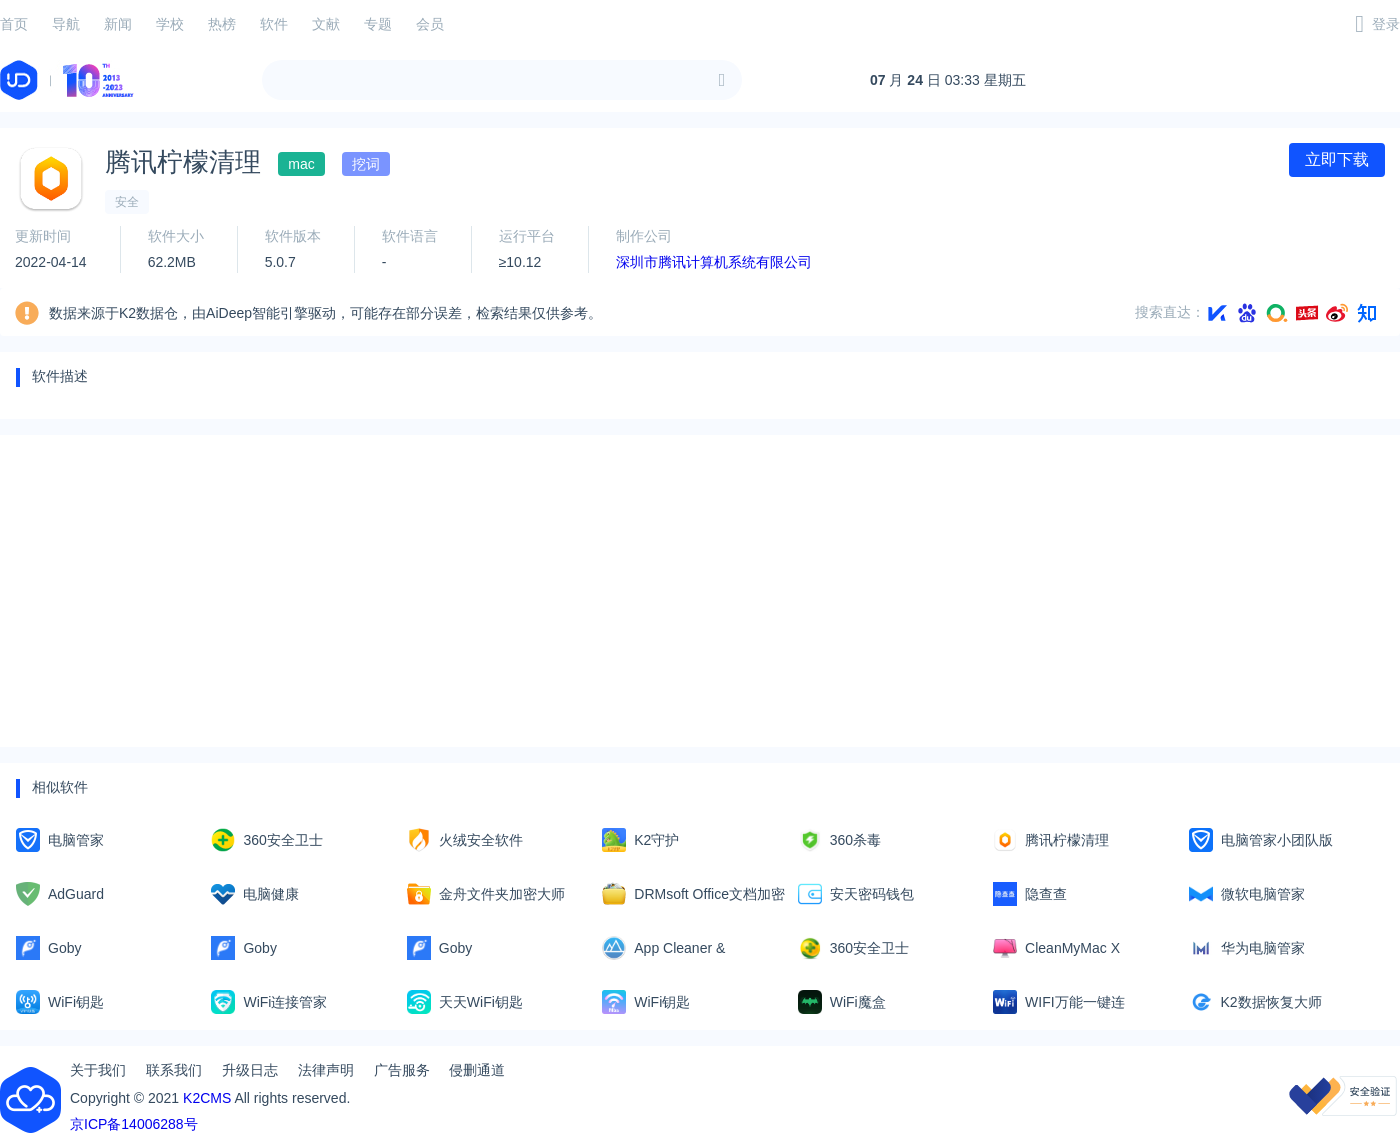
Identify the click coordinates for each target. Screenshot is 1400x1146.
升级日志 (250, 1070)
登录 (1386, 24)
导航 (66, 24)
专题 (378, 24)
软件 (274, 24)
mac (301, 164)
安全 (127, 202)
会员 (430, 24)
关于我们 (98, 1070)
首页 (14, 24)
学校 (170, 24)
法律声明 (326, 1070)
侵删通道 (477, 1070)
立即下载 (1337, 159)
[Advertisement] (616, 591)
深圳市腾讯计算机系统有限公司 (714, 262)
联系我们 (174, 1070)
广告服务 (402, 1070)
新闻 (118, 24)
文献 (326, 24)
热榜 (222, 24)
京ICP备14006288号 (134, 1124)
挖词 (366, 164)
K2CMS (207, 1098)
